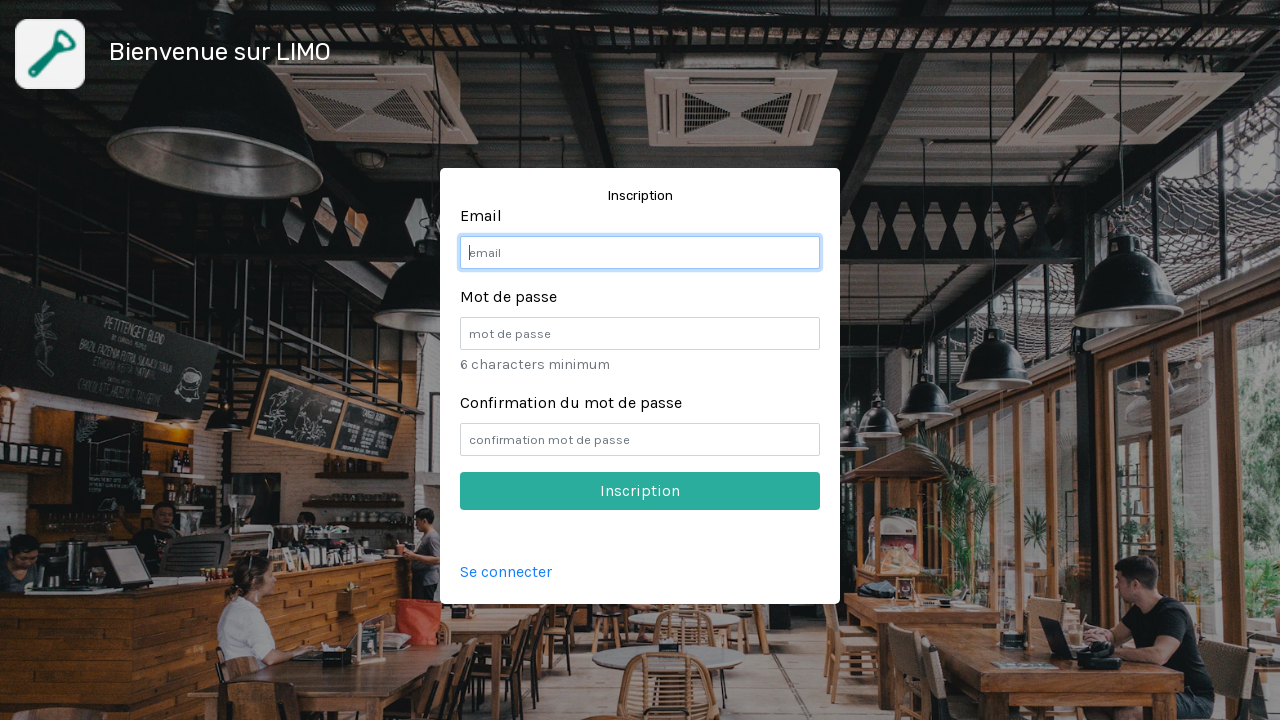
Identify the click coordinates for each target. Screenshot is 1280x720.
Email (481, 215)
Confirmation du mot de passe (571, 402)
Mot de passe (508, 296)
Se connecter (506, 571)
